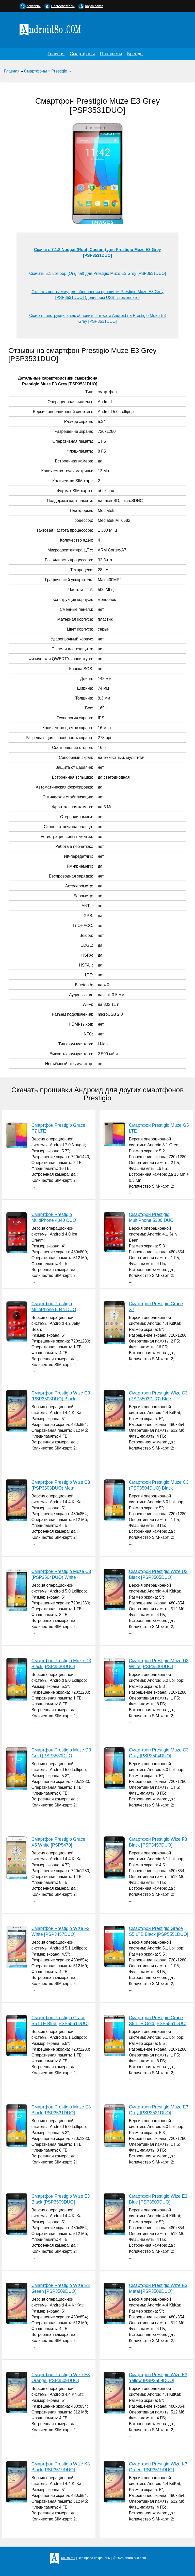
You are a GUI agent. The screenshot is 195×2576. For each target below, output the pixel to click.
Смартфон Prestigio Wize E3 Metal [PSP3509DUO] (158, 2288)
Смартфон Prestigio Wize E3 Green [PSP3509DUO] (60, 2288)
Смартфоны (82, 53)
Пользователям (62, 6)
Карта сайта (94, 6)
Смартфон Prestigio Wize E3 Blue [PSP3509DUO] (158, 2199)
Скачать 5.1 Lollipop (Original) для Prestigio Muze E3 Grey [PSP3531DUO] (97, 273)
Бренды (135, 53)
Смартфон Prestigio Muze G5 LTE (159, 1128)
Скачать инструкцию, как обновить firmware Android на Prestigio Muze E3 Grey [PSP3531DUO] (97, 318)
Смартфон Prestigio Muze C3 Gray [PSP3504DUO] (159, 1752)
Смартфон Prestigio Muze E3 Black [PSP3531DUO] (61, 2109)
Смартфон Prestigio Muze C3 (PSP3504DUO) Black (159, 1485)
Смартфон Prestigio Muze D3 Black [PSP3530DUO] (61, 1663)
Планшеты (111, 53)
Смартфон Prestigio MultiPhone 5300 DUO (151, 1217)
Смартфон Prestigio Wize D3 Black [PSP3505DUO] (158, 1574)
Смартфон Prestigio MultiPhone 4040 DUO (53, 1217)
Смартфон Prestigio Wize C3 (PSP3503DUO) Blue (158, 1395)
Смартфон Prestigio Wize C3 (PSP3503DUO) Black (60, 1395)
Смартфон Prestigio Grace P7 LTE (58, 1128)
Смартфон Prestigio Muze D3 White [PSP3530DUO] (159, 1663)
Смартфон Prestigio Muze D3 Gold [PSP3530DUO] (61, 1752)
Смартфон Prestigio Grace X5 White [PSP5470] (58, 1842)
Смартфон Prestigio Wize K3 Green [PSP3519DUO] (158, 2466)
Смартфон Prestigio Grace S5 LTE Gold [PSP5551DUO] (158, 2020)
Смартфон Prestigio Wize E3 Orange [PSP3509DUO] (60, 2377)
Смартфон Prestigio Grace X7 (156, 1306)
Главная (55, 53)
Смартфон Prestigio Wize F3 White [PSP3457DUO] (60, 1931)
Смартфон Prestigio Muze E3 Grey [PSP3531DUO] (158, 2109)
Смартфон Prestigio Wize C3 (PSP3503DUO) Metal (60, 1485)
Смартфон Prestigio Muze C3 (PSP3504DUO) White (61, 1574)
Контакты (33, 6)
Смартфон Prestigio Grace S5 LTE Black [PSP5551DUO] (158, 1931)
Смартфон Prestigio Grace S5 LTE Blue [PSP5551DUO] (60, 2020)
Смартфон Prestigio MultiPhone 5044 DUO (53, 1306)
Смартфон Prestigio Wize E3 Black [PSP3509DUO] (60, 2199)
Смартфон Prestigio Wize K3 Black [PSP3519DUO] (60, 2466)
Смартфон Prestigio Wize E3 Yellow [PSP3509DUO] (158, 2377)
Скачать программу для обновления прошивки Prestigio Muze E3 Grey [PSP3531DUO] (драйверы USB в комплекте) (97, 295)
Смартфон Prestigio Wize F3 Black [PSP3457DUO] (158, 1842)
